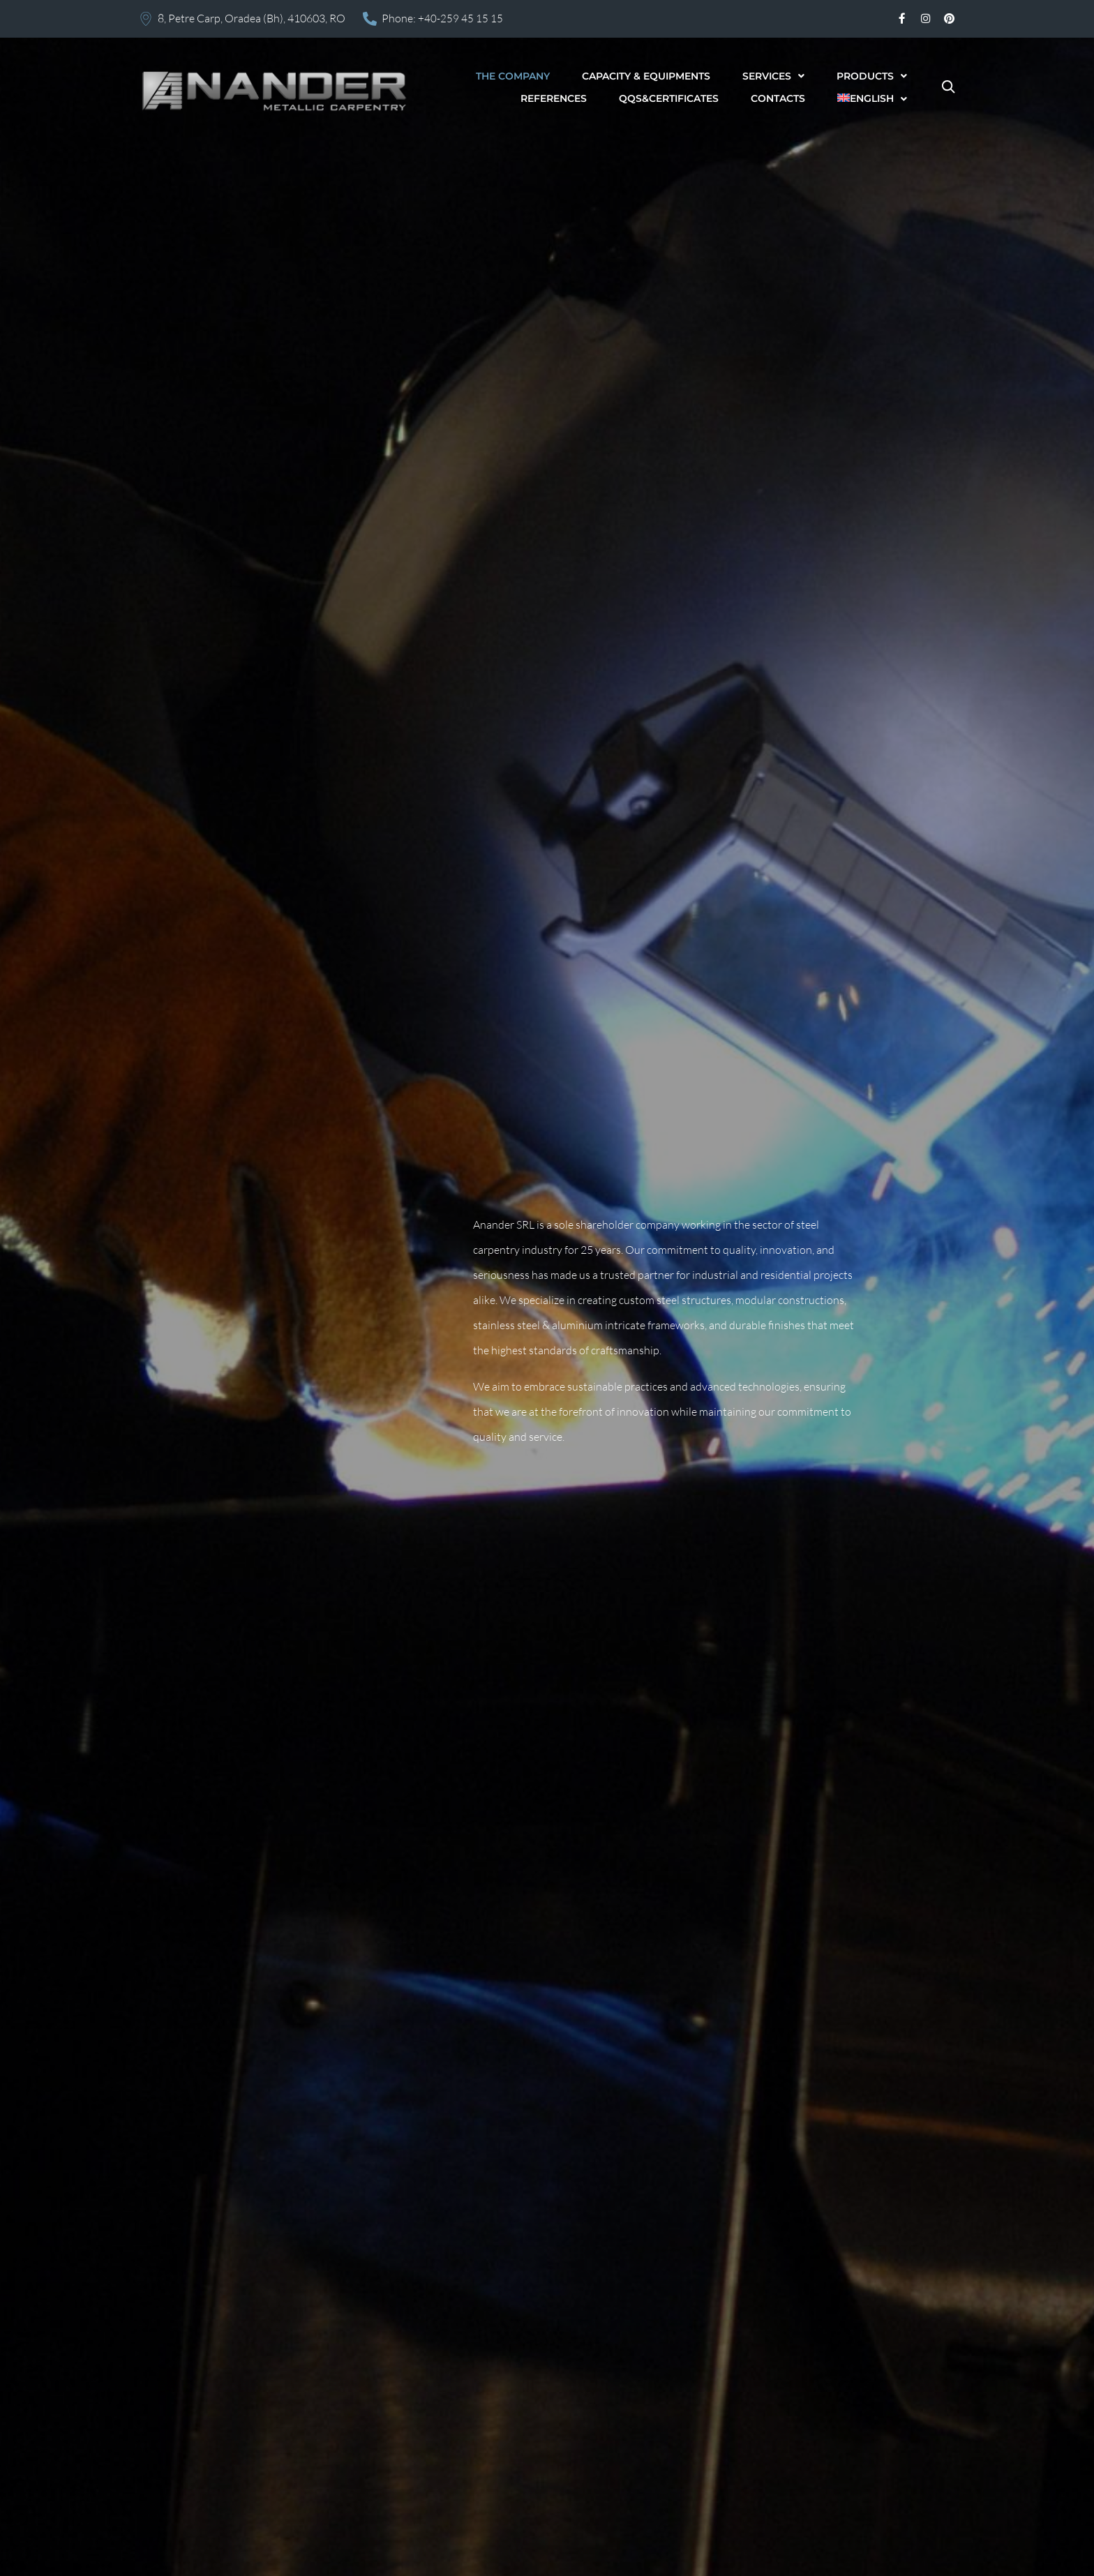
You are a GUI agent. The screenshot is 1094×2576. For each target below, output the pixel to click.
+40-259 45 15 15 (460, 18)
